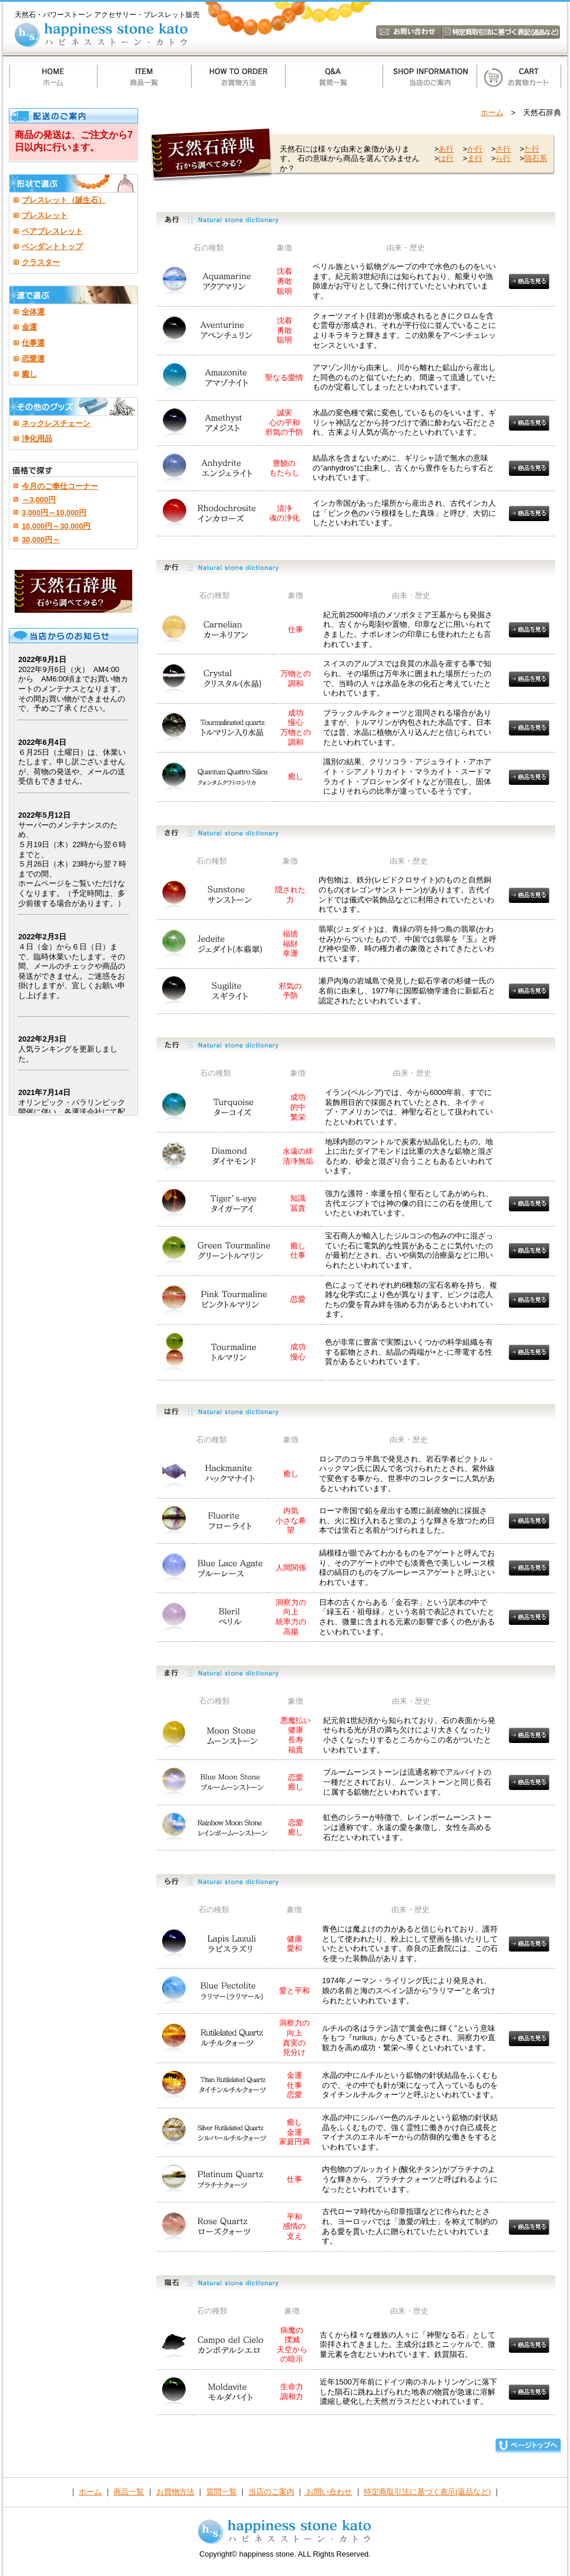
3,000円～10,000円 (54, 512)
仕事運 (33, 342)
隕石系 (535, 158)
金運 (29, 327)
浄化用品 (37, 438)
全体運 (33, 311)
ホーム (492, 112)
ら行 (503, 158)
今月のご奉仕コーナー (60, 486)
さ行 (503, 149)
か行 (474, 149)
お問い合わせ (328, 2491)
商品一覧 (128, 2491)
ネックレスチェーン (56, 423)
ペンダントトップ (52, 246)
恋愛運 (33, 358)
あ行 (446, 149)
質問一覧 (221, 2491)
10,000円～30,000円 (56, 526)
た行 (531, 149)
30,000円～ (41, 539)
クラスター (41, 262)
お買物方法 (175, 2491)
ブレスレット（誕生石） (64, 200)
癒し (29, 374)
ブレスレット (45, 215)
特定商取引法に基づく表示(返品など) (427, 2491)
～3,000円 (39, 499)
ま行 (474, 158)
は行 (446, 158)
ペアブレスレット (52, 231)
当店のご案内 (271, 2491)
